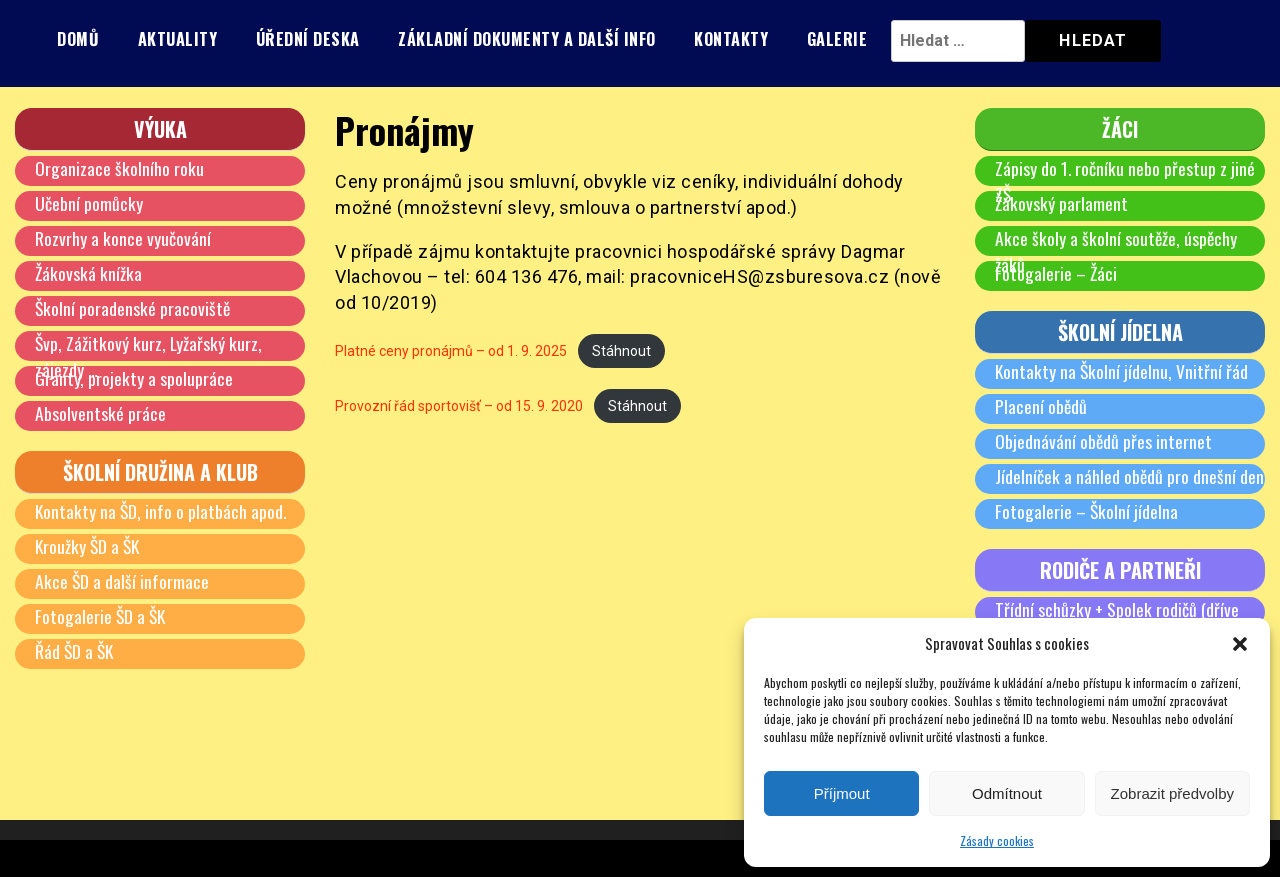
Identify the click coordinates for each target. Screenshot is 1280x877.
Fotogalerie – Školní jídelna (1087, 511)
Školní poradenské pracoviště (133, 308)
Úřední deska (308, 39)
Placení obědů (1041, 406)
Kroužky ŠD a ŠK (89, 546)
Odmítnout (1007, 793)
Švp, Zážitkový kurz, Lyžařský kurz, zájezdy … (149, 356)
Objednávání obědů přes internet (1104, 441)
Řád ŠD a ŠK (75, 651)
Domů (78, 39)
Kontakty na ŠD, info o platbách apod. (162, 511)
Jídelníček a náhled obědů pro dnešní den (1130, 476)
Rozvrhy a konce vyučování (123, 238)
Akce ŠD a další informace (122, 581)
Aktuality (178, 39)
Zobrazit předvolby (1172, 793)
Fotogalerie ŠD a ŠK (101, 616)
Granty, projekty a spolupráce (134, 378)
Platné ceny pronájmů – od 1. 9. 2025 (456, 350)
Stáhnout (632, 350)
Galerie (837, 39)
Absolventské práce (100, 413)
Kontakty (731, 39)
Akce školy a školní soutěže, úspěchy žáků (1117, 251)
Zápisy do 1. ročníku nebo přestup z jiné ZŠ (1125, 181)
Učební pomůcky (89, 203)
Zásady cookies (997, 840)
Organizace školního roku (119, 168)
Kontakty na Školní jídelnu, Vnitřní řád (1122, 371)
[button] (1240, 644)
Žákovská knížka (89, 273)
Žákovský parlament (1062, 203)
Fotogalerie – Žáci (1057, 273)
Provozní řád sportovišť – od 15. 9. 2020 (465, 406)
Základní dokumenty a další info (527, 39)
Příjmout (842, 793)
